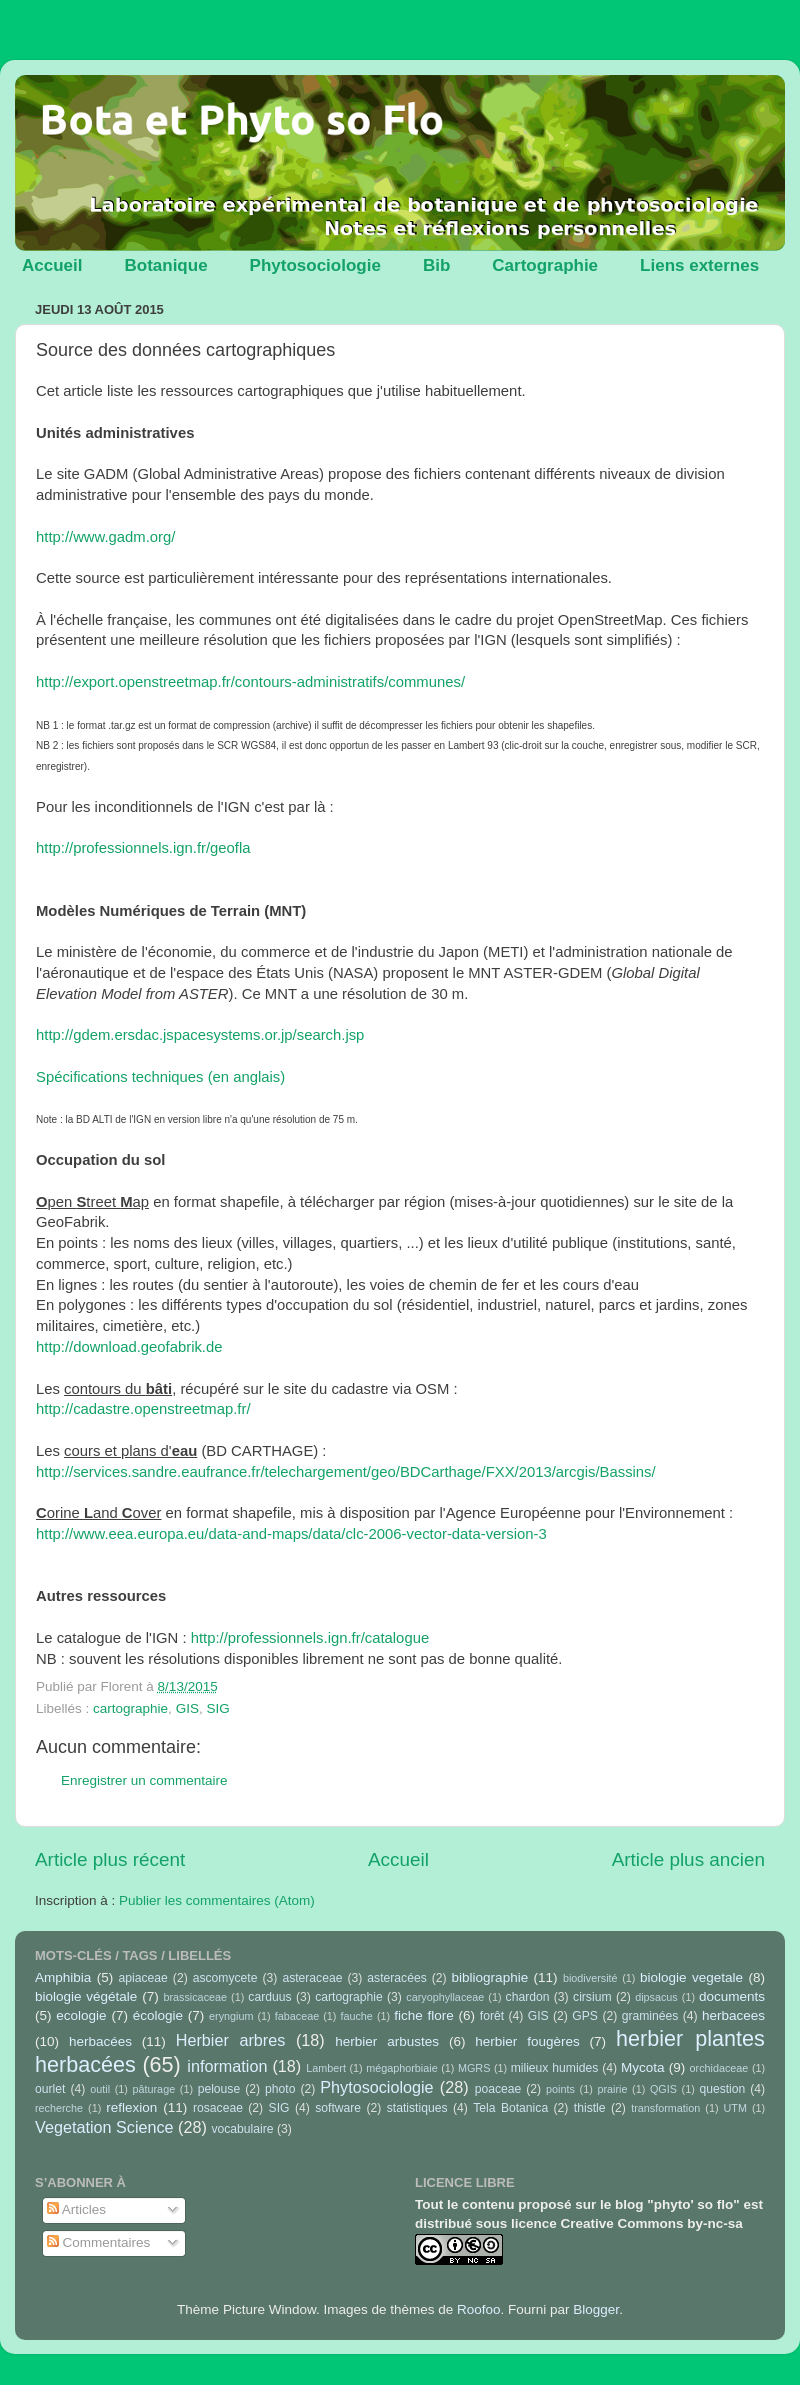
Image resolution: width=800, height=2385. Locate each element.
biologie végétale (86, 1996)
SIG (217, 1708)
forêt (492, 2016)
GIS (187, 1708)
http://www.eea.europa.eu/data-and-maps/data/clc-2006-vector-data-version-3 (291, 1534)
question (722, 2089)
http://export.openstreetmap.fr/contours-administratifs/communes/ (250, 682)
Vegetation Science (104, 2127)
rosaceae (218, 2108)
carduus (269, 1997)
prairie (612, 2089)
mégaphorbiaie (401, 2068)
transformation (665, 2108)
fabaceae (297, 2016)
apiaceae (143, 1978)
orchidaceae (719, 2068)
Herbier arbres (231, 2040)
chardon (528, 1997)
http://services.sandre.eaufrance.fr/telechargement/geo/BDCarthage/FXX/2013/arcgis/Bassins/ (346, 1472)
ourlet (50, 2089)
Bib (436, 265)
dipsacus (656, 1997)
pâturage (154, 2089)
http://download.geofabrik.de (129, 1347)
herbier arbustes (387, 2041)
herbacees (733, 2015)
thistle (590, 2108)
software (338, 2108)
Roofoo (479, 2309)
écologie (158, 2015)
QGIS (663, 2089)
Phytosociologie (315, 265)
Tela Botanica (510, 2108)
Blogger (596, 2309)
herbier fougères (527, 2041)
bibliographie (490, 1977)
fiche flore (424, 2015)
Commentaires (99, 2242)
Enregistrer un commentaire (144, 1780)
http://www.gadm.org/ (105, 537)
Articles (76, 2209)
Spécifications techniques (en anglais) (160, 1077)
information (227, 2066)
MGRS (474, 2068)
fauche (356, 2016)
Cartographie (545, 265)
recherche (59, 2108)
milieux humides (555, 2068)
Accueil (52, 265)
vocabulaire (242, 2129)
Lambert (326, 2068)
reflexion (131, 2107)
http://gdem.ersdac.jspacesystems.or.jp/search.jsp (200, 1035)
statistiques (417, 2108)
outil (100, 2089)
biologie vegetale (691, 1977)
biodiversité (590, 1978)
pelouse (219, 2089)
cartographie (130, 1708)
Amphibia (63, 1977)
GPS (585, 2016)
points (560, 2089)
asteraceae (312, 1978)
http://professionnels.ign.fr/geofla (143, 848)
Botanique (165, 265)
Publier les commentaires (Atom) (217, 1900)
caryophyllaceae (445, 1997)
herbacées (100, 2041)
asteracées (396, 1978)
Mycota (643, 2067)
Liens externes (699, 265)
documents (732, 1996)
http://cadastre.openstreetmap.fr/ (143, 1409)
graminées (650, 2016)
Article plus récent (110, 1859)
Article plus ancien (688, 1859)
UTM (735, 2108)
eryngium (231, 2016)
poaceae (498, 2089)
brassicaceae (195, 1997)
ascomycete (225, 1978)
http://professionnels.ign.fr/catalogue (310, 1638)
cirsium (592, 1997)
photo (280, 2089)
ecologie (81, 2015)
